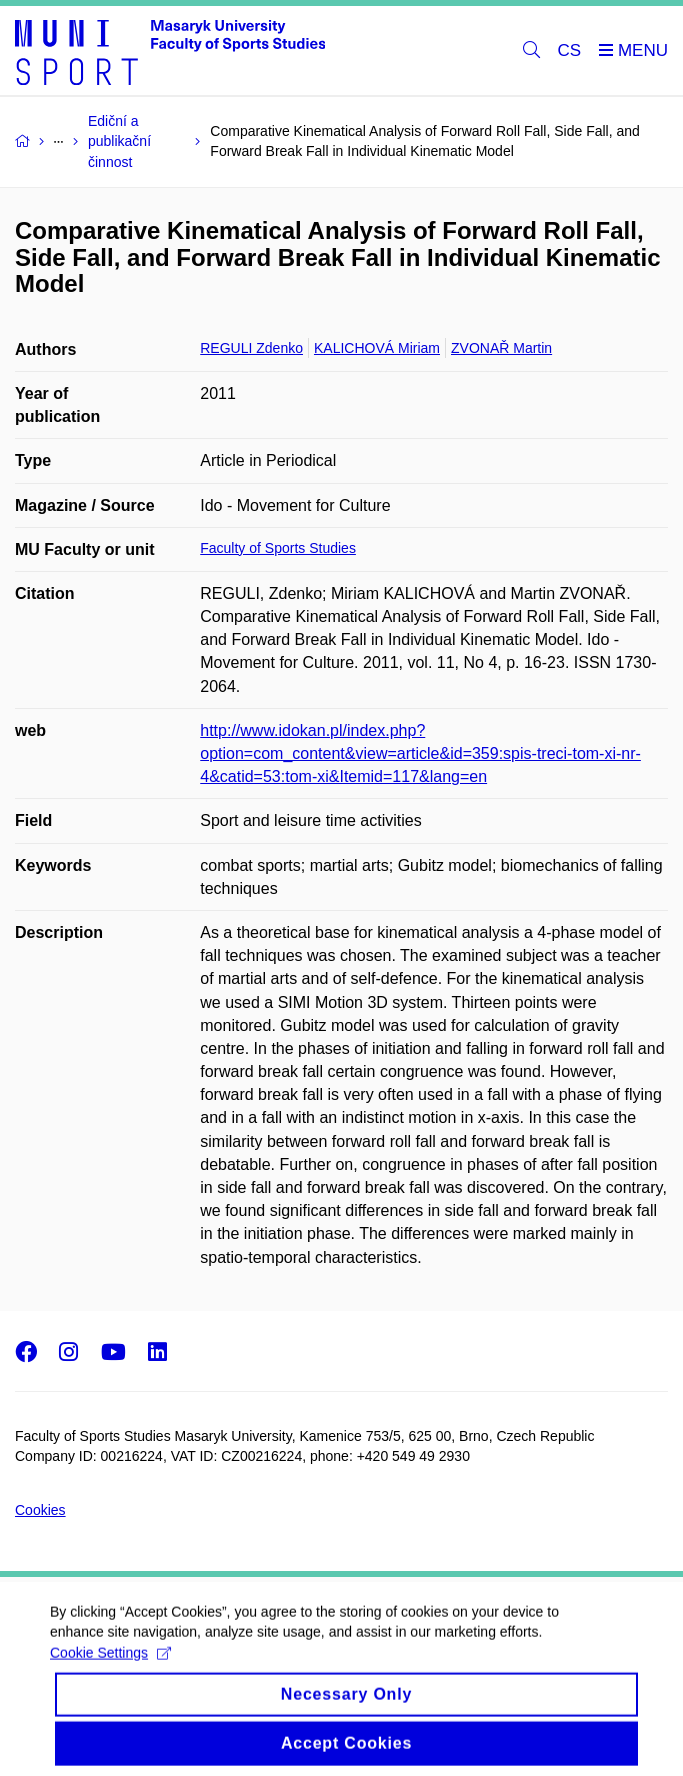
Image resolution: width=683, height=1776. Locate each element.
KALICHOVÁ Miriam (377, 348)
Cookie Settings (110, 1664)
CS (570, 50)
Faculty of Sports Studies (278, 548)
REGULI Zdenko (251, 348)
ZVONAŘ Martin (501, 348)
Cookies (40, 1510)
